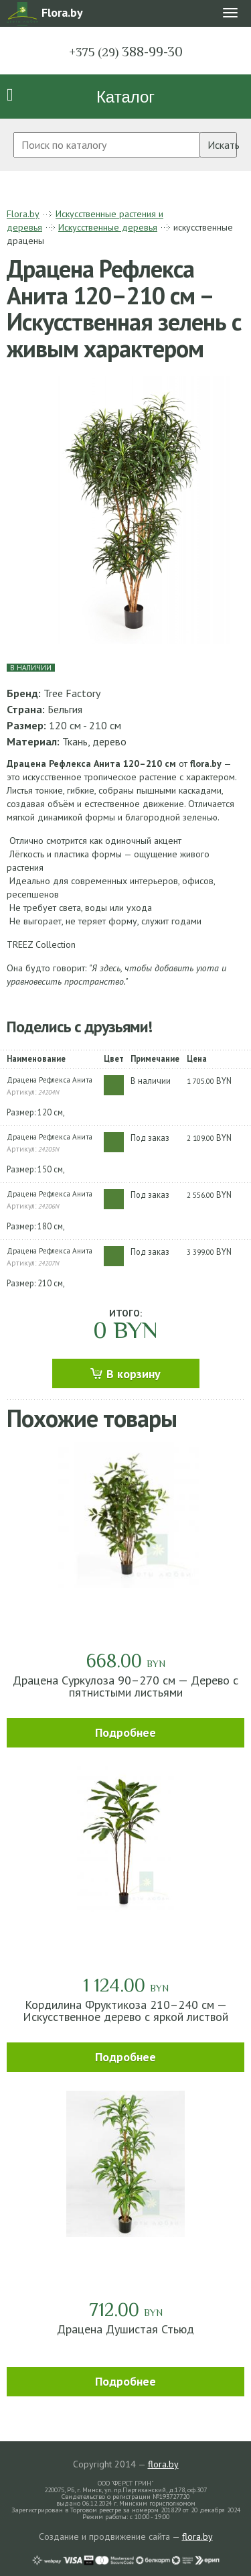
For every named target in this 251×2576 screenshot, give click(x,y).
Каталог (125, 97)
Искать (222, 144)
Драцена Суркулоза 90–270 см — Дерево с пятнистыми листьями (125, 1686)
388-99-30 (126, 51)
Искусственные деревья (107, 227)
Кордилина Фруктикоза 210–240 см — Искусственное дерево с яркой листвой (125, 2010)
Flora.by (23, 214)
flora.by (163, 2464)
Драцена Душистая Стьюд (125, 2329)
